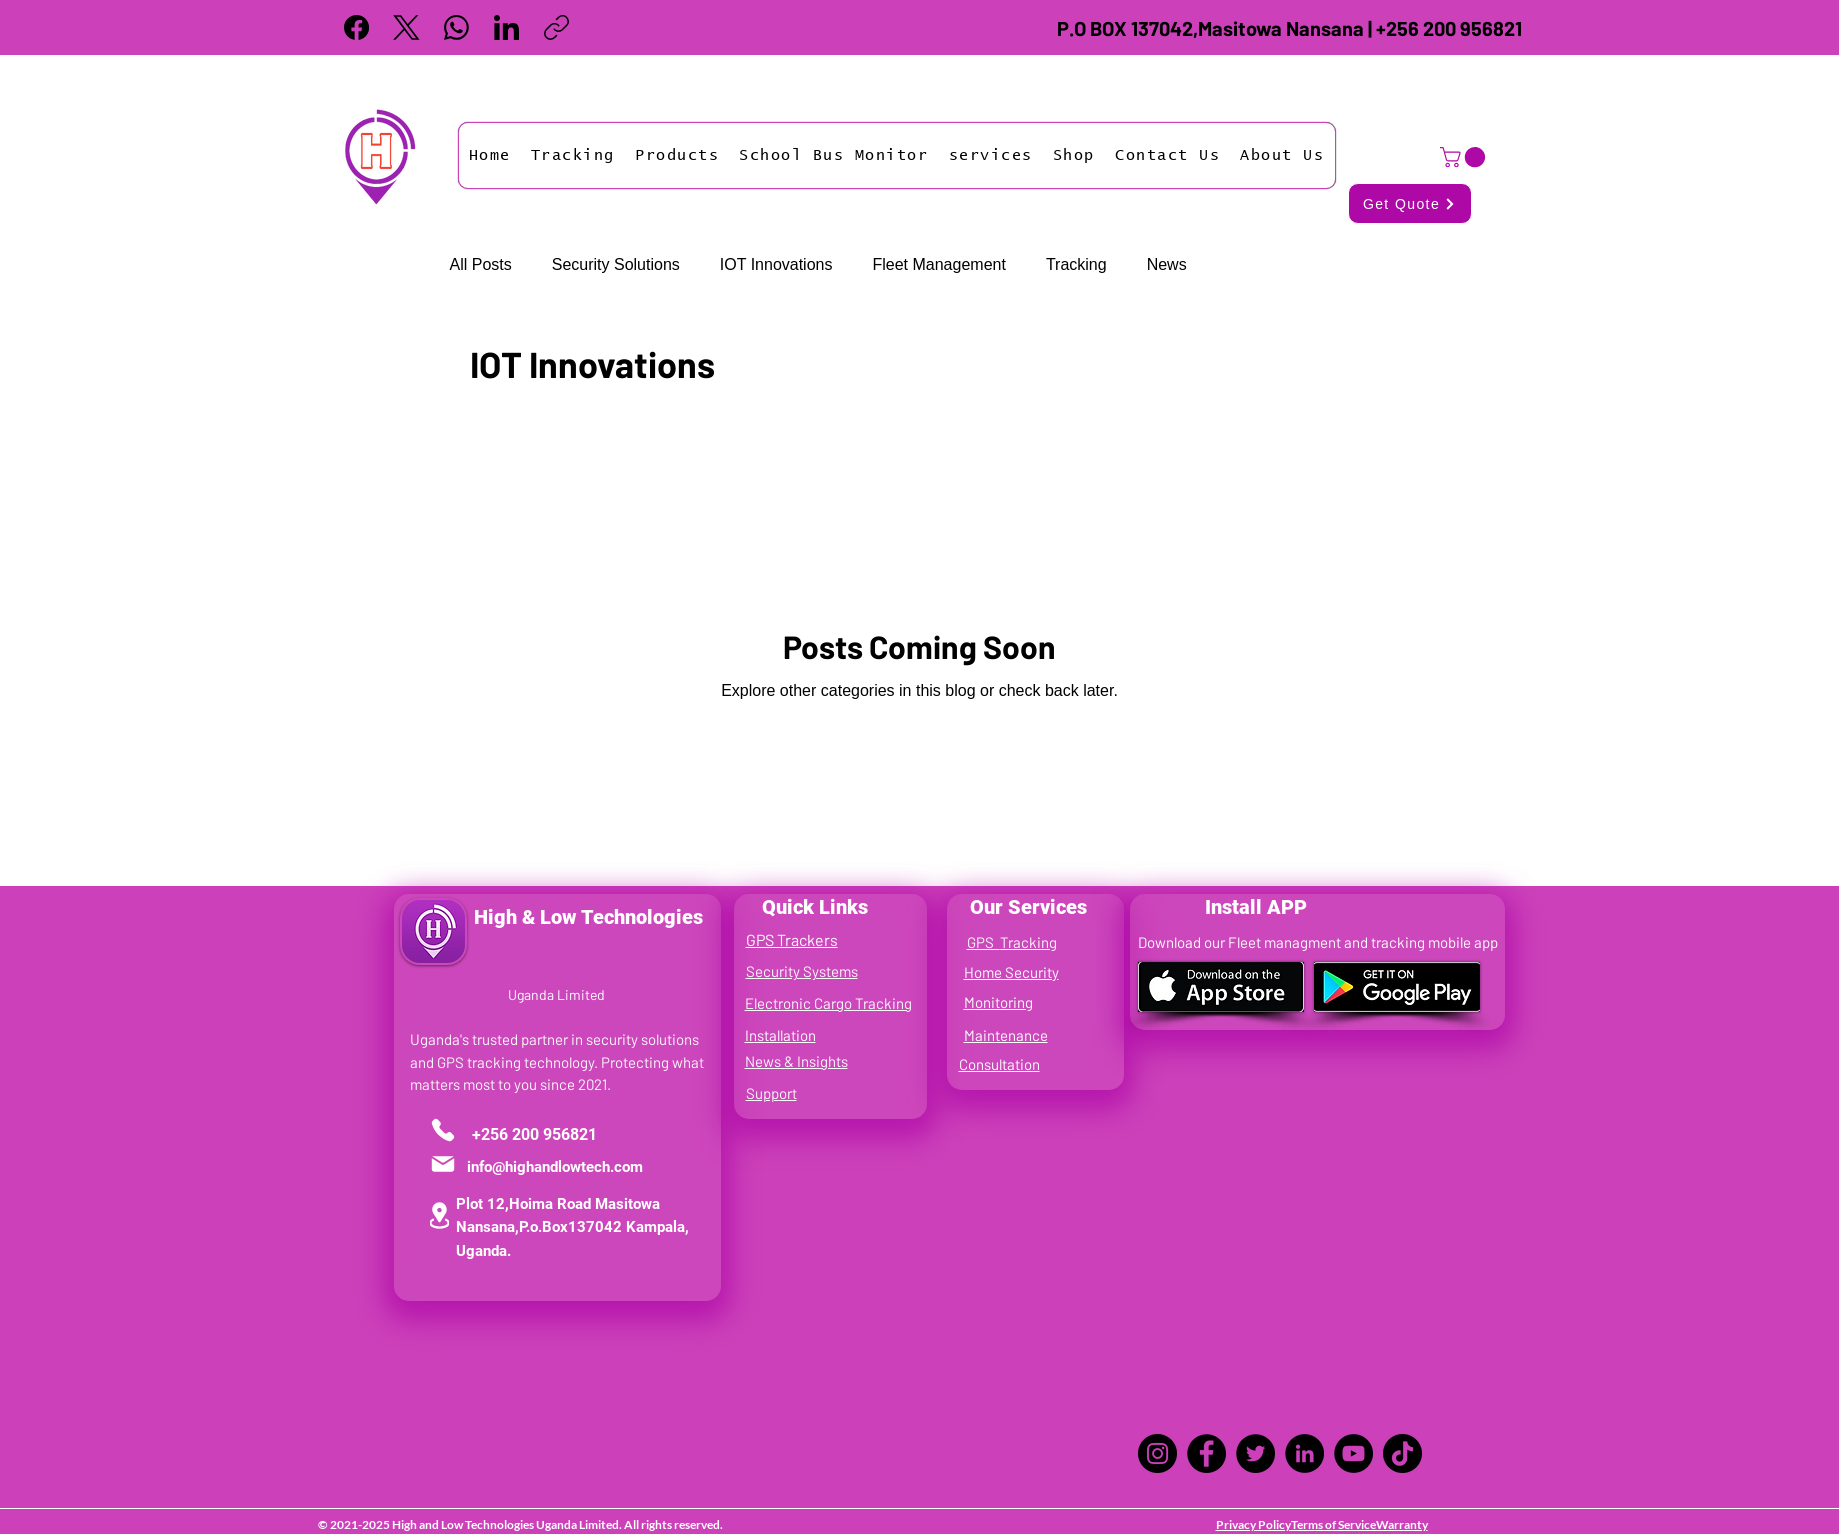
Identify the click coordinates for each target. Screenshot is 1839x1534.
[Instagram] (1157, 1453)
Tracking (1076, 264)
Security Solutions (616, 264)
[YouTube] (1353, 1453)
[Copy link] (556, 27)
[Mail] (443, 1164)
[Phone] (443, 1130)
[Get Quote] (1410, 203)
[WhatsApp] (456, 27)
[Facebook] (356, 27)
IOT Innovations (776, 264)
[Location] (439, 1215)
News (1167, 264)
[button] (573, 155)
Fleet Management (938, 264)
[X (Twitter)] (406, 27)
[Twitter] (1255, 1453)
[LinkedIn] (506, 27)
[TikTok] (1402, 1453)
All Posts (481, 264)
